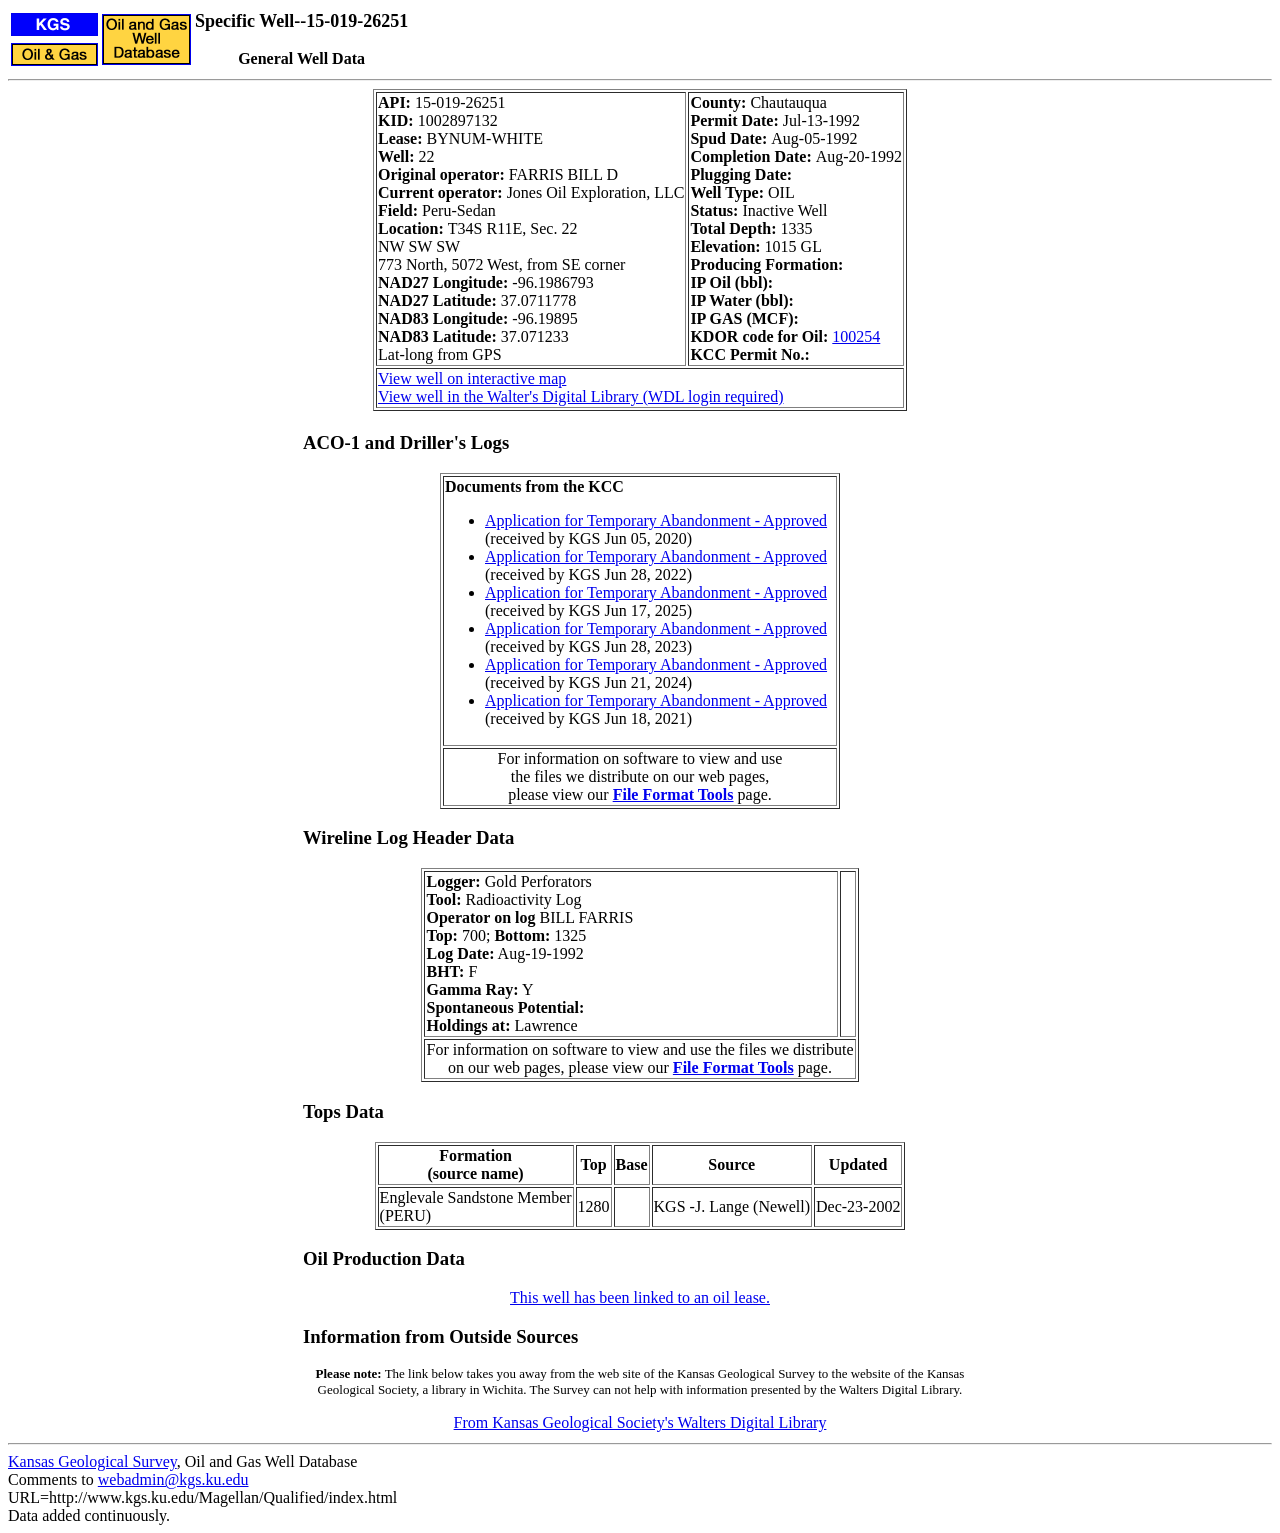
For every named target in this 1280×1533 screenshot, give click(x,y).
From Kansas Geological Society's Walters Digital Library (640, 1422)
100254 (856, 336)
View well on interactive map (472, 378)
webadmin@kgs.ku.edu (173, 1479)
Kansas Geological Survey (92, 1461)
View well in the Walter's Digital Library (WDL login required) (580, 396)
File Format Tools (673, 794)
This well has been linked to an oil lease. (640, 1297)
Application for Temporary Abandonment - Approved (656, 520)
